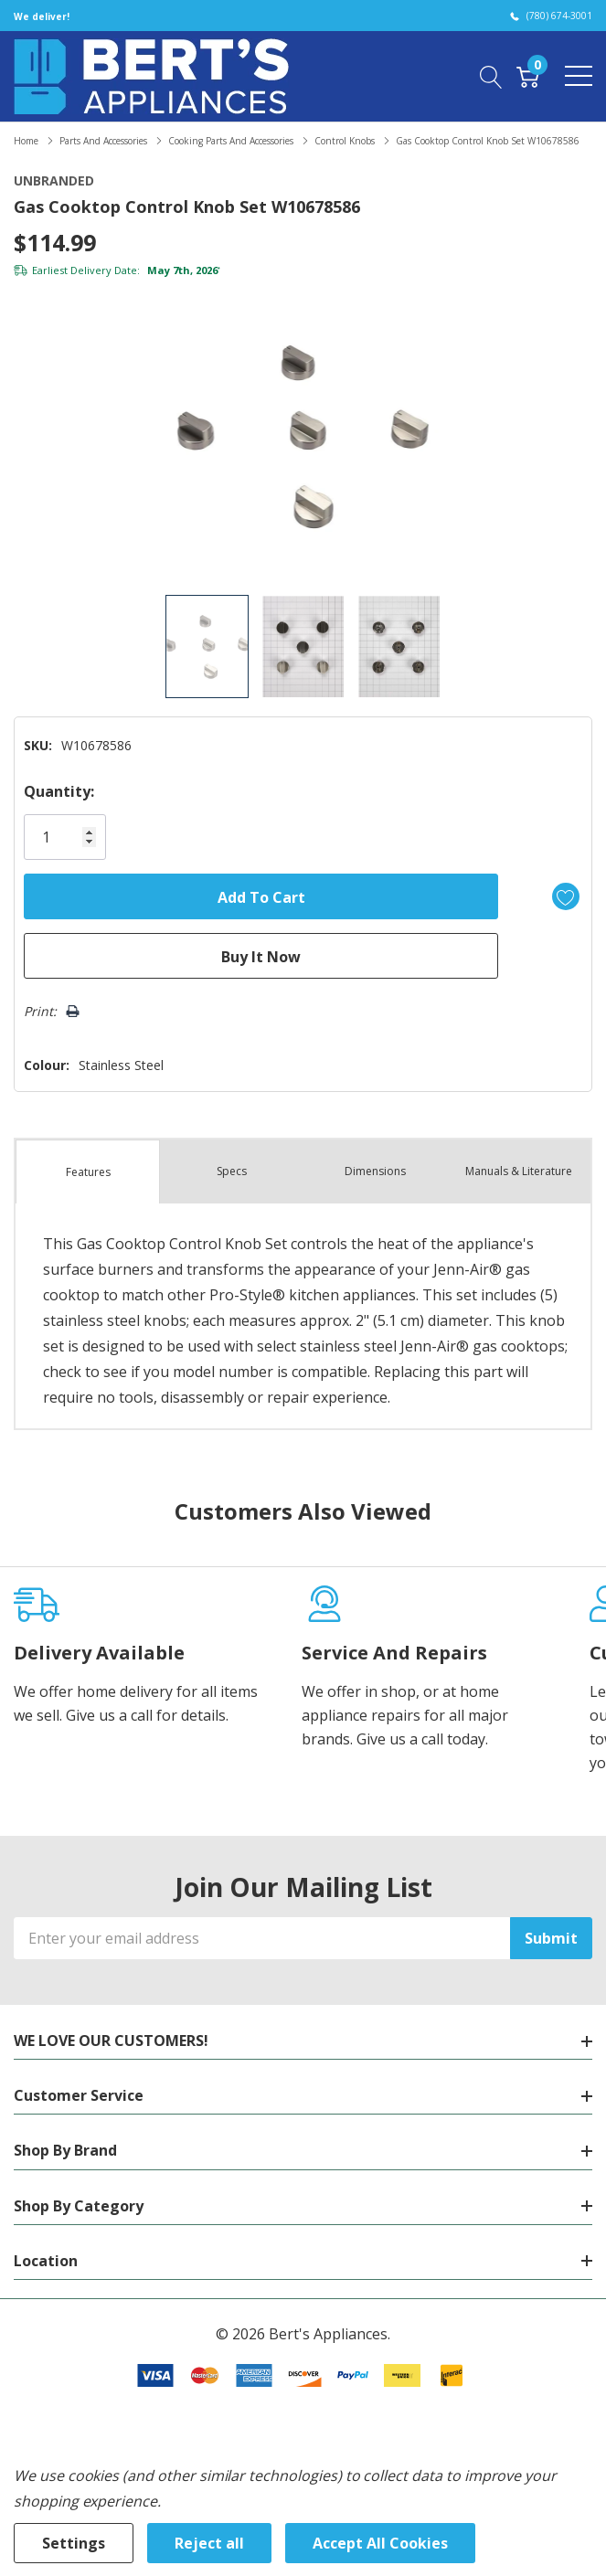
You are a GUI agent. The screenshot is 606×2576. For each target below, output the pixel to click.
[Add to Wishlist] (565, 896)
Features (88, 1172)
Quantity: (59, 791)
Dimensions (375, 1171)
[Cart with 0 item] (527, 76)
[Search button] (491, 76)
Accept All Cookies (380, 2543)
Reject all (209, 2543)
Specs (232, 1171)
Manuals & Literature (518, 1171)
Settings (73, 2543)
